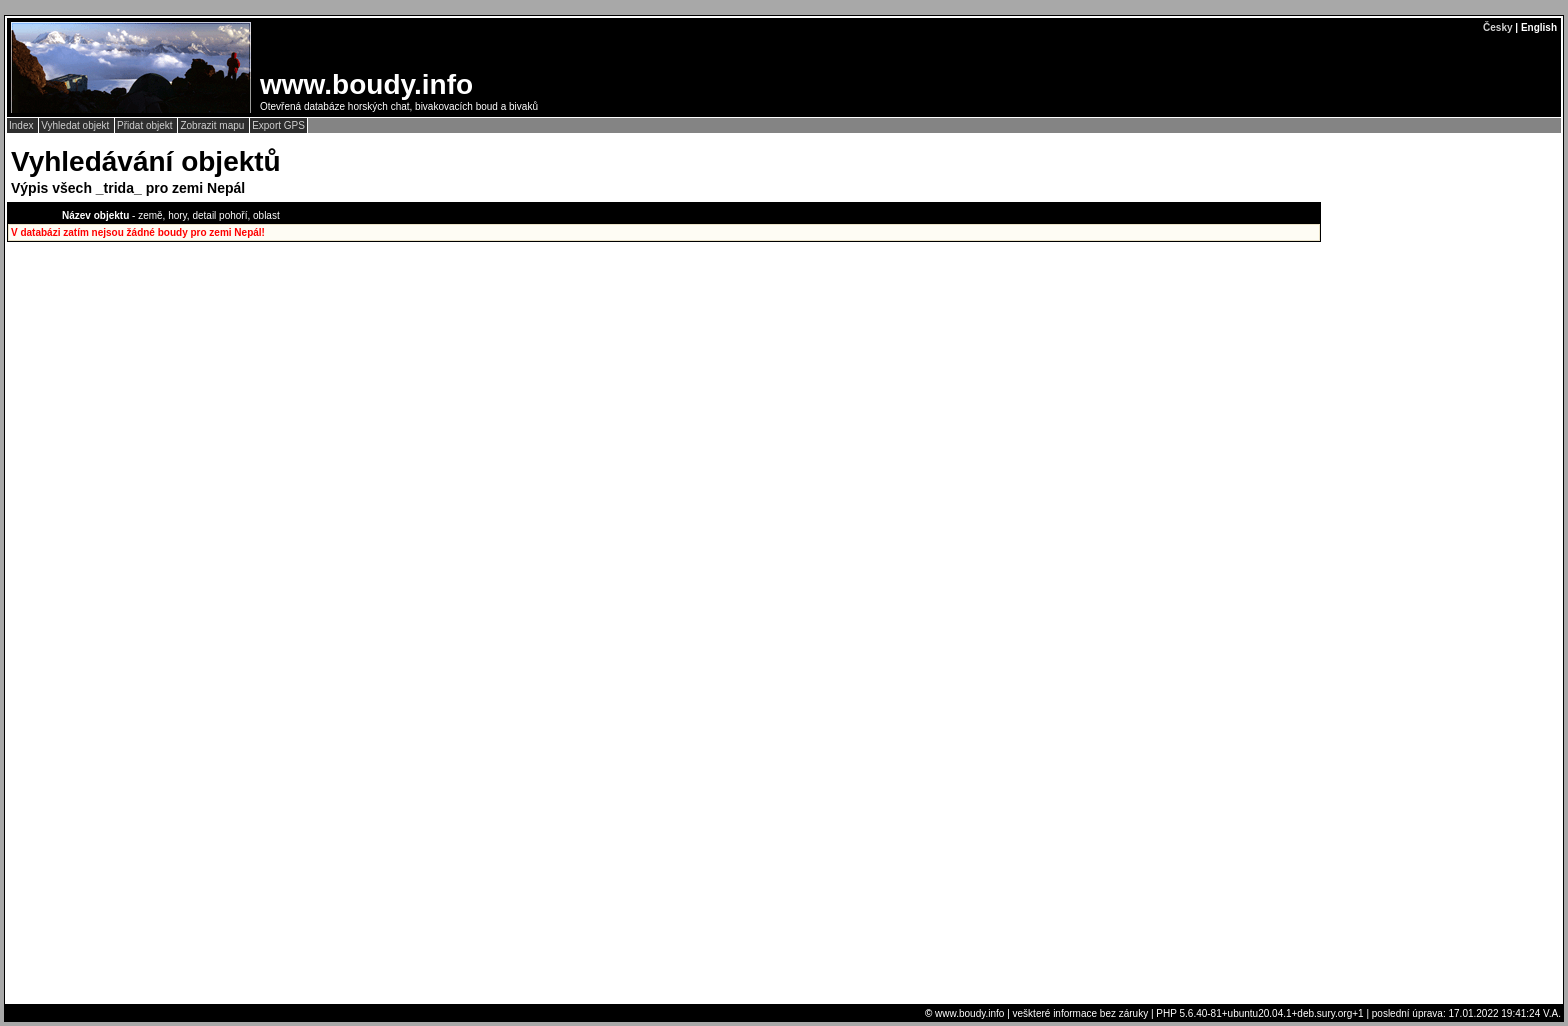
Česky (1497, 27)
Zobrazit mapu (213, 125)
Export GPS (278, 125)
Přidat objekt (146, 125)
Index (22, 125)
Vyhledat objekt (76, 125)
